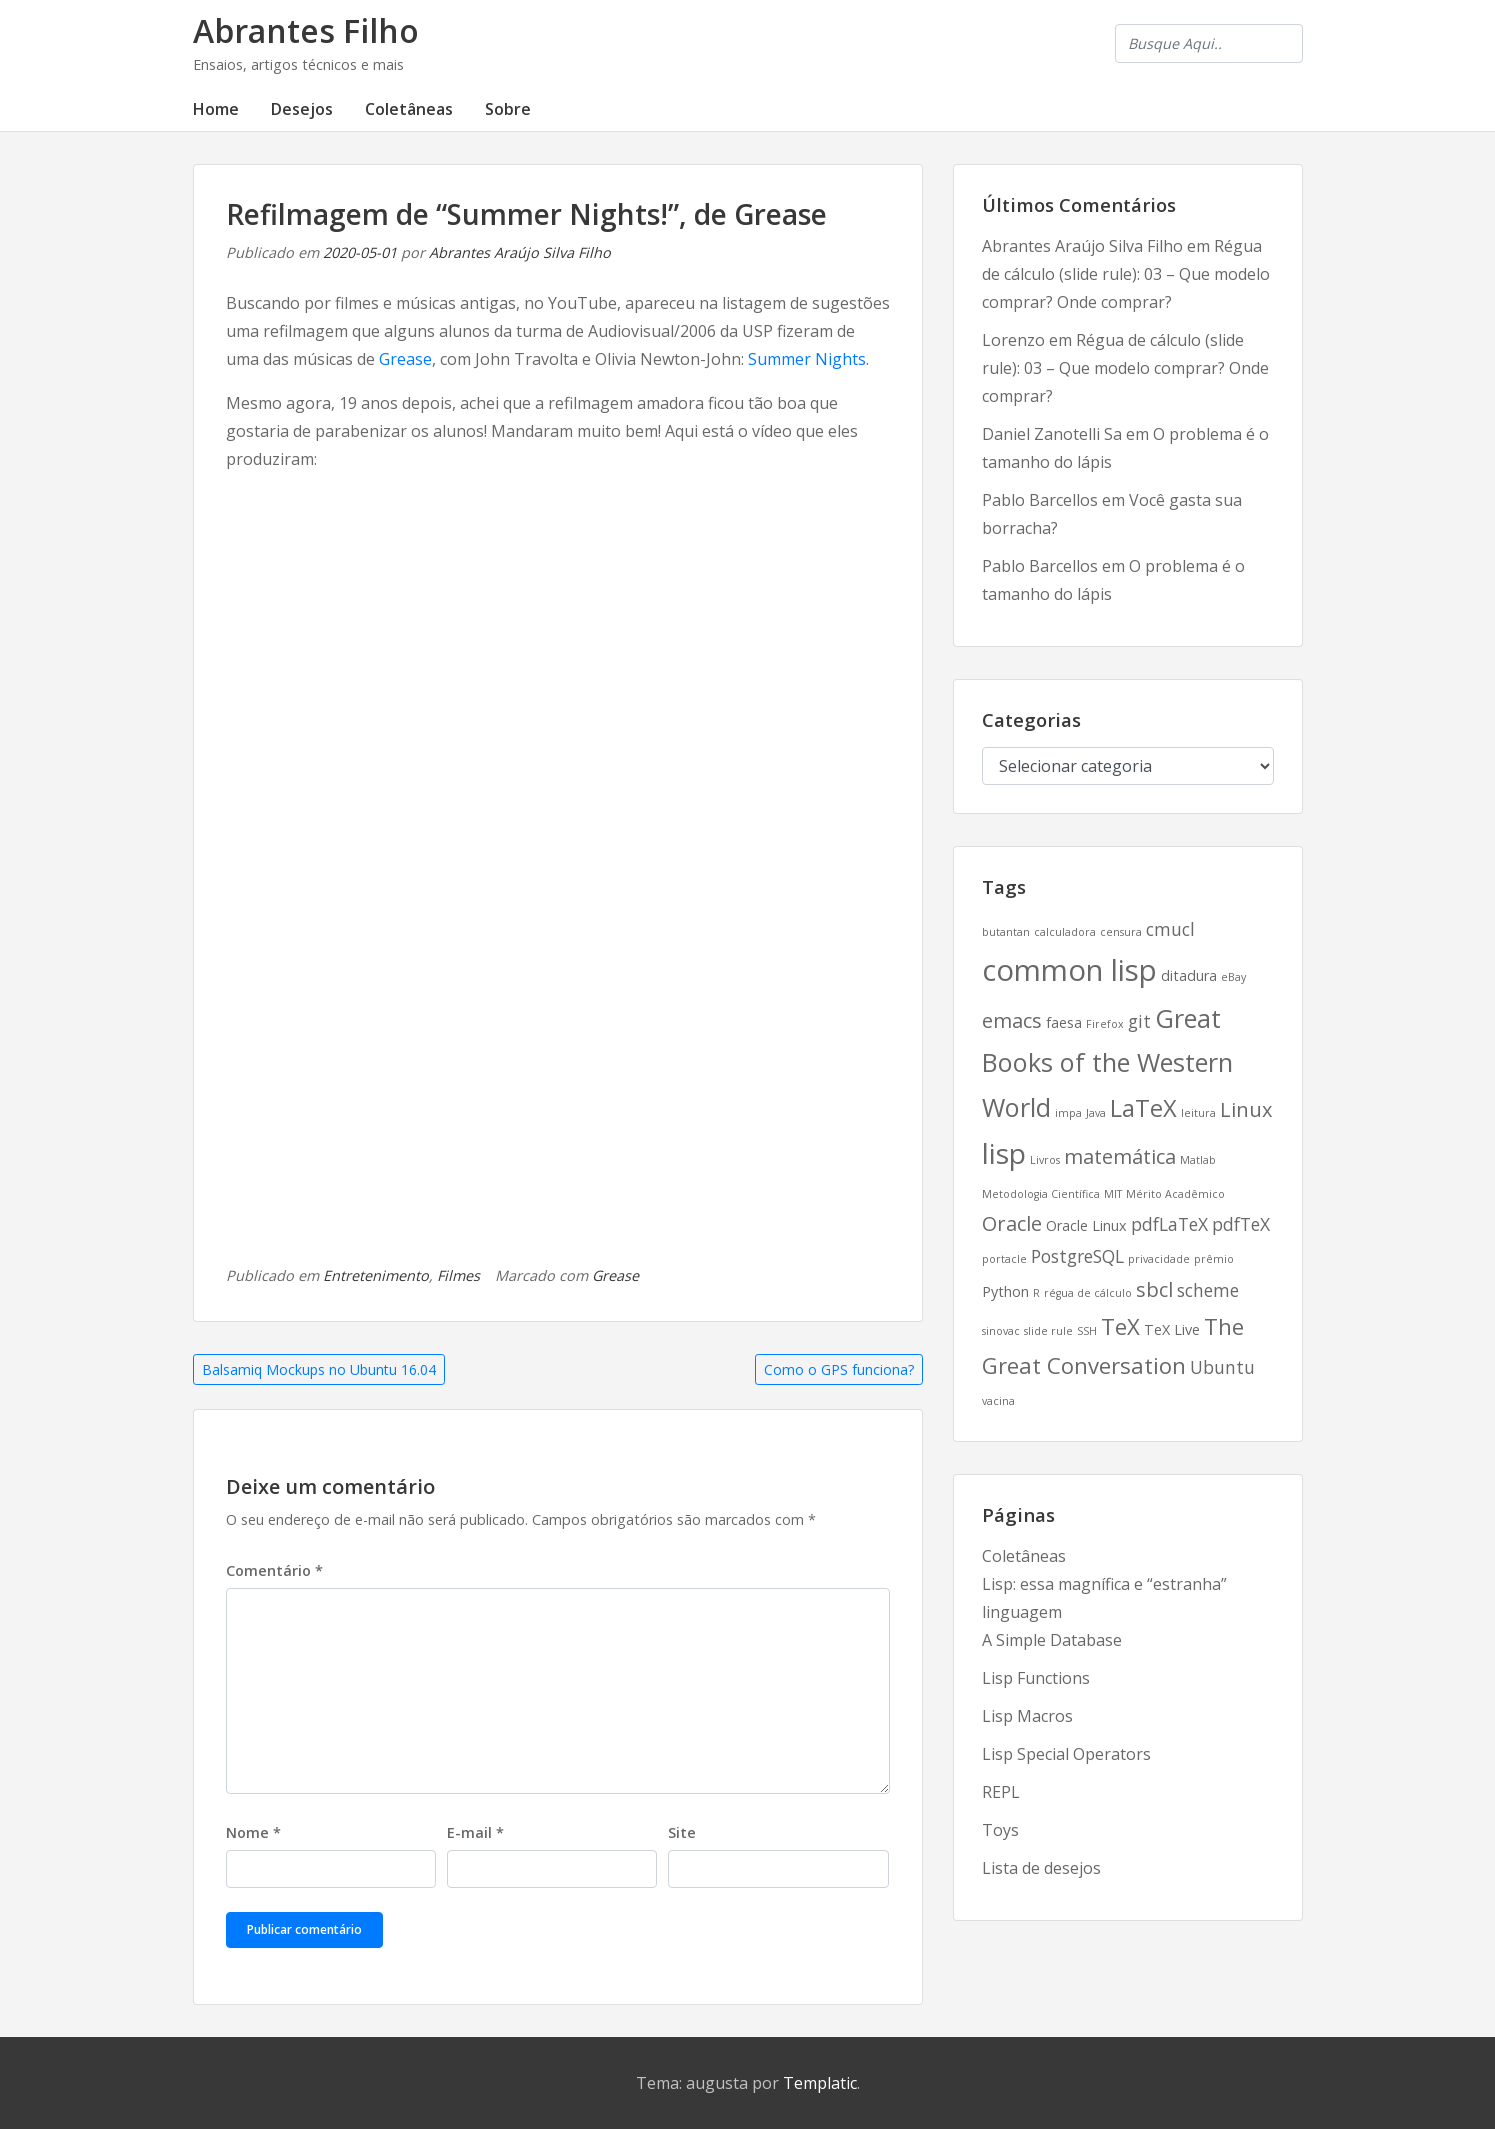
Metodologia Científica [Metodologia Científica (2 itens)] (1041, 1194)
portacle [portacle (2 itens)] (1004, 1259)
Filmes (458, 1275)
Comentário (274, 1570)
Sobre (508, 109)
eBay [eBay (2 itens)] (1233, 977)
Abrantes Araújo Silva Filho (520, 252)
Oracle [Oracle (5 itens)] (1012, 1223)
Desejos (302, 109)
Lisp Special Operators (1066, 1754)
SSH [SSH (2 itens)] (1087, 1331)
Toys (1000, 1830)
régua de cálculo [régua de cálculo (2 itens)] (1088, 1293)
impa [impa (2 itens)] (1068, 1113)
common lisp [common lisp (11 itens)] (1069, 970)
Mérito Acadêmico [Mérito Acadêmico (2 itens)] (1175, 1194)
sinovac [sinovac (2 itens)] (1001, 1331)
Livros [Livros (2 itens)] (1045, 1160)
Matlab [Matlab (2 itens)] (1198, 1160)
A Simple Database (1052, 1640)
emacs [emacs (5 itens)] (1012, 1020)
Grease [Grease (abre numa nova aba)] (405, 359)
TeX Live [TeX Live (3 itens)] (1172, 1329)
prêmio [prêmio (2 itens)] (1214, 1259)
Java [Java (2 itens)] (1096, 1113)
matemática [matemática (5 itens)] (1120, 1156)
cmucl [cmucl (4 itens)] (1170, 929)
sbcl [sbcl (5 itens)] (1154, 1289)
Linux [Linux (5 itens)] (1246, 1109)
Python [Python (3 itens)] (1005, 1291)
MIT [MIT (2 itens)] (1113, 1194)
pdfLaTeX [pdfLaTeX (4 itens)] (1169, 1224)
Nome (253, 1832)
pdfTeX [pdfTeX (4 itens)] (1241, 1224)
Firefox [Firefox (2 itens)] (1105, 1024)
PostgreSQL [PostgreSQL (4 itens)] (1077, 1256)
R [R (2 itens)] (1036, 1293)
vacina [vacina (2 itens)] (998, 1401)
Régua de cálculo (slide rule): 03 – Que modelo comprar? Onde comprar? (1126, 274)
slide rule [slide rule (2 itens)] (1048, 1331)
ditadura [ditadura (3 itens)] (1189, 975)
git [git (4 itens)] (1139, 1021)
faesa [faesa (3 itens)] (1064, 1022)
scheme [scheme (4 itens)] (1208, 1290)
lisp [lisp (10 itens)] (1004, 1153)
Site (682, 1832)
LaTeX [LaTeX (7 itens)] (1143, 1108)
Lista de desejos (1041, 1868)
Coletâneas (409, 109)
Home (216, 109)
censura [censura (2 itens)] (1121, 932)
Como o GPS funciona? (839, 1369)
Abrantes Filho (306, 30)
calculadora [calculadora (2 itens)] (1065, 932)
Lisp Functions (1036, 1678)
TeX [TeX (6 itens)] (1120, 1326)
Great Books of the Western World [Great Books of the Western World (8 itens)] (1107, 1062)
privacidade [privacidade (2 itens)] (1159, 1259)
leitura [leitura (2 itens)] (1198, 1113)
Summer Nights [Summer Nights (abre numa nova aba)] (807, 359)
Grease (615, 1275)
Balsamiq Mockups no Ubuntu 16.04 (319, 1369)
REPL (1001, 1792)
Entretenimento (376, 1275)
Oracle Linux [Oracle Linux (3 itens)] (1086, 1225)
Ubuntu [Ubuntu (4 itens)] (1222, 1367)
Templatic (820, 2083)
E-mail (475, 1832)
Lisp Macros (1027, 1716)
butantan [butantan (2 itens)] (1006, 932)
